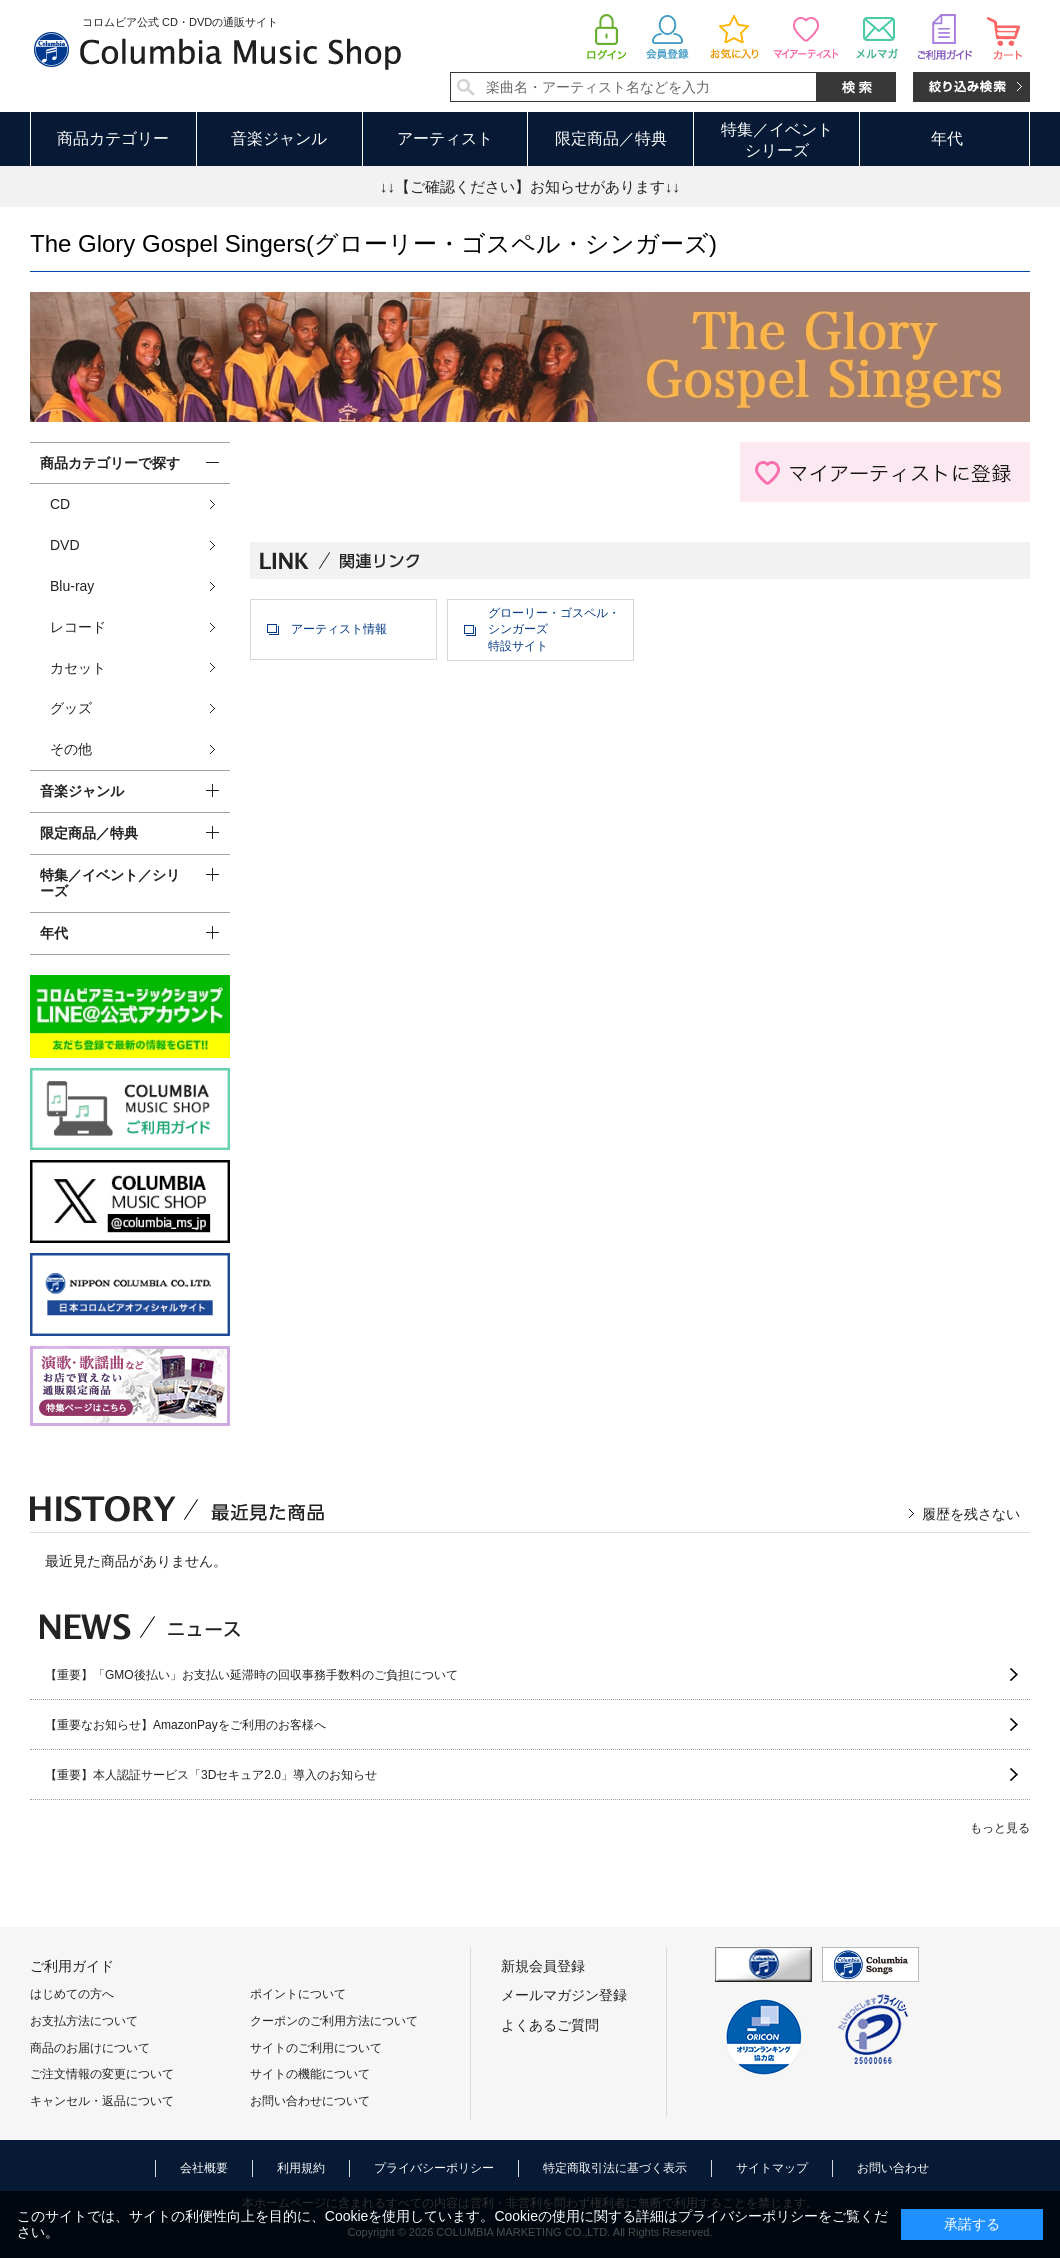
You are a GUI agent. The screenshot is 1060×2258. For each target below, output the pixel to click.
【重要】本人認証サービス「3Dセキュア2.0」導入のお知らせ (211, 1775)
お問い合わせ (893, 2168)
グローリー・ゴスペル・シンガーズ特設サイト (554, 630)
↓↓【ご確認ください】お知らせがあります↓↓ (530, 186)
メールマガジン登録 (564, 1995)
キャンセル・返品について (102, 2101)
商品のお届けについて (90, 2048)
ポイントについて (298, 1994)
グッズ (71, 708)
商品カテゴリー (113, 138)
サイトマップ (772, 2168)
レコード (78, 627)
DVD (65, 545)
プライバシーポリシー (434, 2168)
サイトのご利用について (316, 2048)
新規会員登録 (543, 1966)
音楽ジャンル (279, 138)
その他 (71, 749)
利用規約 (301, 2168)
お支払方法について (84, 2021)
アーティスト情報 (339, 629)
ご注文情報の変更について (102, 2074)
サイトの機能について (310, 2074)
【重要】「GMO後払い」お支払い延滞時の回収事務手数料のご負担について (251, 1675)
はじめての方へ (72, 1994)
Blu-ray (72, 586)
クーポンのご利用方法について (334, 2021)
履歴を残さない (971, 1514)
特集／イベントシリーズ (777, 140)
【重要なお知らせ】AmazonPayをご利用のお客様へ (185, 1725)
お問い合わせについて (310, 2101)
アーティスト (445, 138)
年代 (947, 138)
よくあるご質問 (550, 2025)
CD (60, 504)
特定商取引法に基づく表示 (615, 2168)
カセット (78, 668)
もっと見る (1000, 1828)
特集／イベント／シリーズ (110, 883)
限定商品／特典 (611, 138)
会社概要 (204, 2168)
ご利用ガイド (72, 1966)
